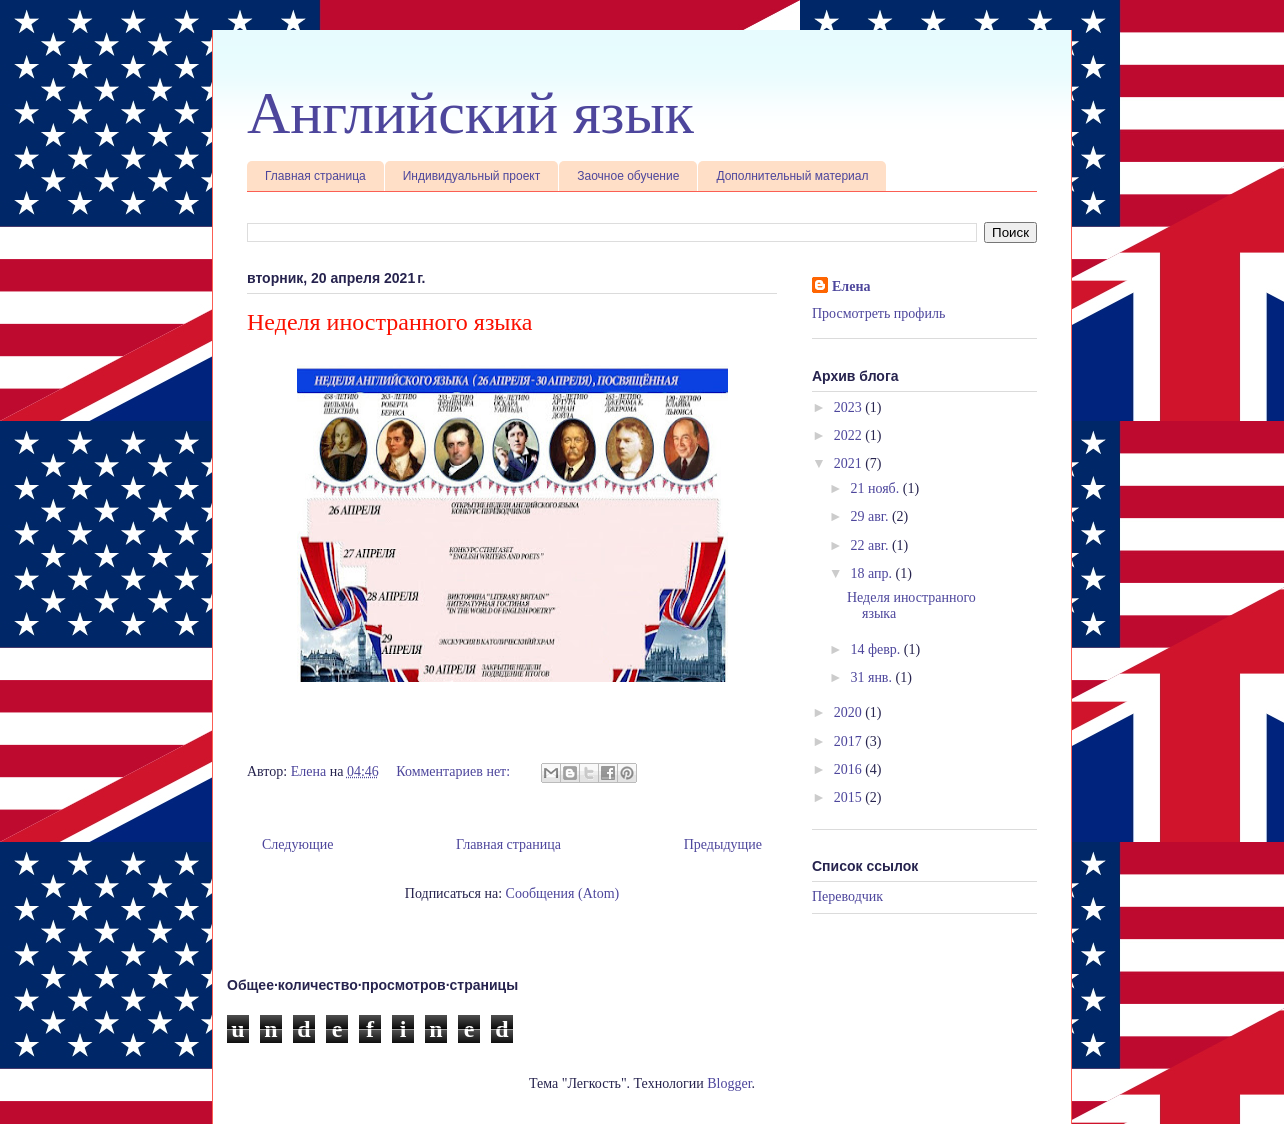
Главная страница (315, 176)
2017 (850, 741)
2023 (850, 407)
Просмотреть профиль (878, 313)
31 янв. (872, 677)
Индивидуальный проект (472, 176)
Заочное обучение (628, 176)
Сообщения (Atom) (563, 893)
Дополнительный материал (792, 176)
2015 (850, 797)
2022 (850, 435)
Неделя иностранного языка (389, 322)
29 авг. (871, 516)
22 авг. (871, 545)
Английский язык (470, 113)
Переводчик (847, 896)
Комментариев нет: (454, 771)
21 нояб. (876, 488)
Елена (851, 286)
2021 (850, 463)
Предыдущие (723, 844)
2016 (850, 769)
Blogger (729, 1083)
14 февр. (876, 649)
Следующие (297, 844)
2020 (850, 712)
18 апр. (872, 573)
